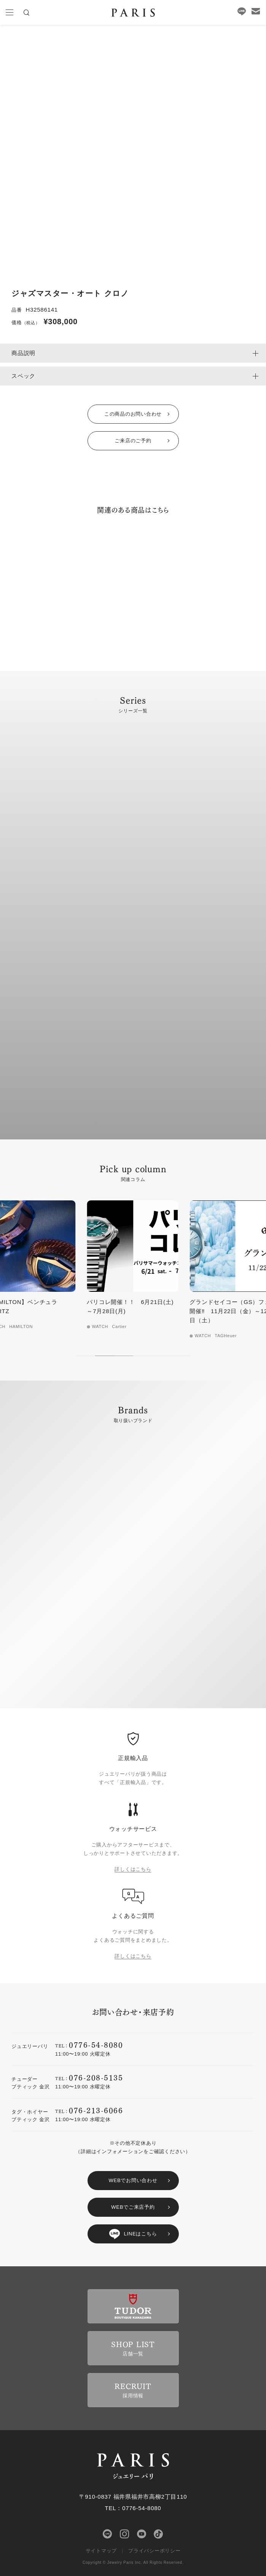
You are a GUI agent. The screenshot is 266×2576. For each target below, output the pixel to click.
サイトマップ (101, 2551)
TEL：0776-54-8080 (133, 2508)
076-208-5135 (96, 2077)
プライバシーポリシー (154, 2551)
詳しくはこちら (133, 1869)
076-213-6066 (96, 2110)
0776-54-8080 (96, 2044)
